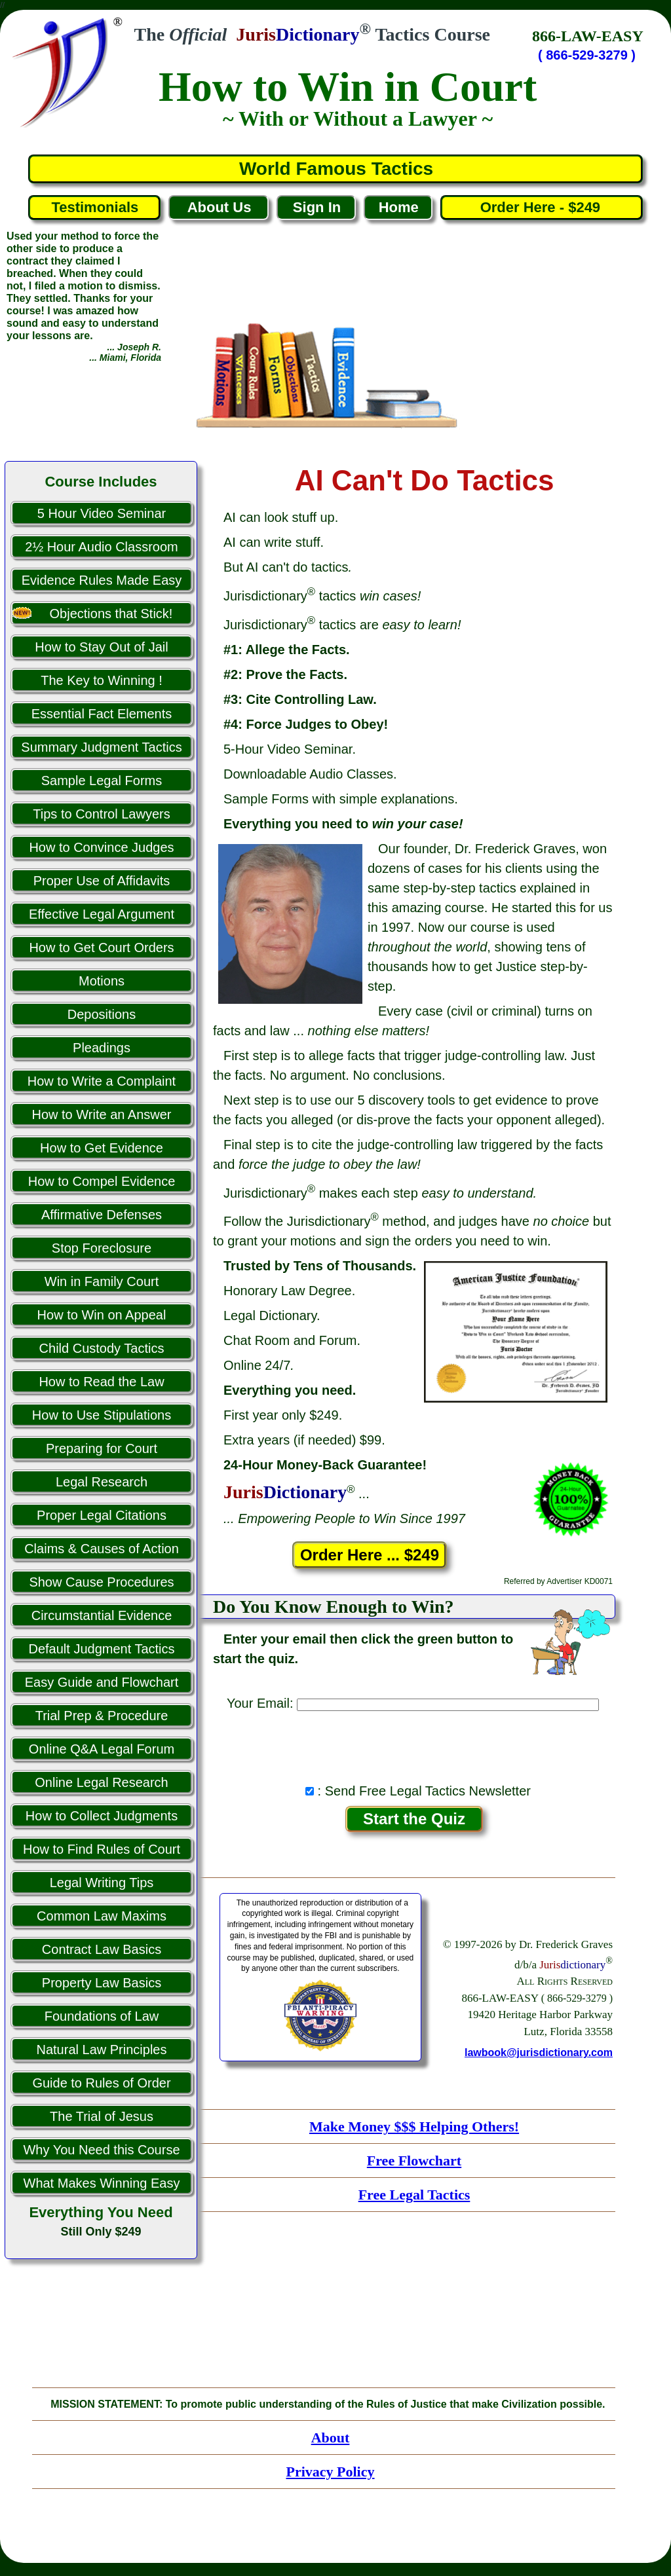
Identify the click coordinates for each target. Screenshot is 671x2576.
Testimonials (94, 207)
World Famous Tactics (336, 168)
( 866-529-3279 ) (587, 55)
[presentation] (414, 1743)
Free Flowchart (414, 2160)
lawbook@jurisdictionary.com (539, 2052)
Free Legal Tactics (414, 2194)
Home (399, 207)
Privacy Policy (330, 2471)
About (330, 2437)
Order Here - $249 (542, 207)
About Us (219, 207)
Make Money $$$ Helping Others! (414, 2126)
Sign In (317, 207)
